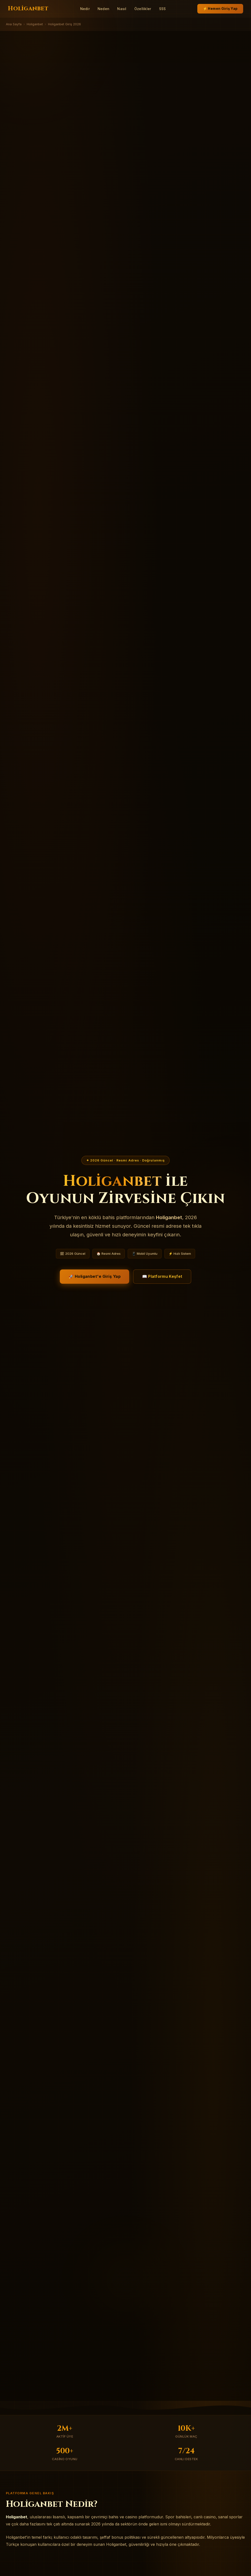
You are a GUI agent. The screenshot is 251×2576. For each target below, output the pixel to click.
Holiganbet (28, 9)
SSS (162, 9)
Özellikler (142, 9)
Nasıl (121, 9)
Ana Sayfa (14, 24)
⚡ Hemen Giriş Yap (220, 9)
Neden (103, 9)
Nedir (85, 9)
